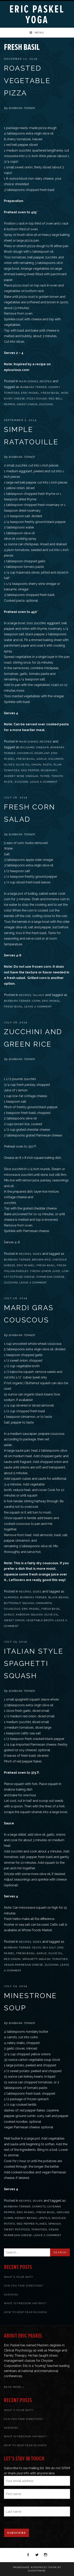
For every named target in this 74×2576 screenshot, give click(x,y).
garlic (42, 758)
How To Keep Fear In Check (25, 2312)
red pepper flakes (32, 2223)
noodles (59, 2218)
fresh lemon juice (45, 1271)
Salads (38, 995)
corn (36, 1000)
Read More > (14, 2386)
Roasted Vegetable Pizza (27, 80)
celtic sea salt (44, 1947)
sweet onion (27, 404)
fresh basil (50, 392)
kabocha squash (29, 1614)
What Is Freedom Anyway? (25, 2303)
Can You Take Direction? (23, 2285)
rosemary (49, 770)
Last (7, 2520)
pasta (47, 764)
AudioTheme (36, 2570)
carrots (39, 2206)
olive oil (23, 764)
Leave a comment (44, 781)
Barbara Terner (33, 387)
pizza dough (37, 398)
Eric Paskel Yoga (37, 15)
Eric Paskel (30, 392)
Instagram (46, 2555)
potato (9, 2223)
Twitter (37, 2555)
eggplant (42, 753)
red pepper (30, 770)
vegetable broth (40, 1620)
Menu (39, 32)
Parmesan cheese (51, 1276)
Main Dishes (28, 381)
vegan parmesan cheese (23, 1964)
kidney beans (26, 2218)
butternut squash (19, 1603)
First (7, 2502)
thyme (45, 776)
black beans (58, 1597)
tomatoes (60, 1959)
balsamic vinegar (34, 747)
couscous (12, 1608)
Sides (37, 1253)
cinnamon (44, 1603)
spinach (54, 2223)
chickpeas (25, 753)
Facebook (28, 2555)
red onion (12, 1959)
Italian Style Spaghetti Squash (33, 1663)
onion (36, 764)
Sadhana (11, 2294)
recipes (46, 381)
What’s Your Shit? (18, 2276)
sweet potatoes (17, 2229)
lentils (44, 2218)
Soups (38, 2200)
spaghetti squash (36, 1959)
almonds (11, 1597)
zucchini (46, 404)
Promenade (21, 2567)
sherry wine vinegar (21, 776)
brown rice (41, 1259)
